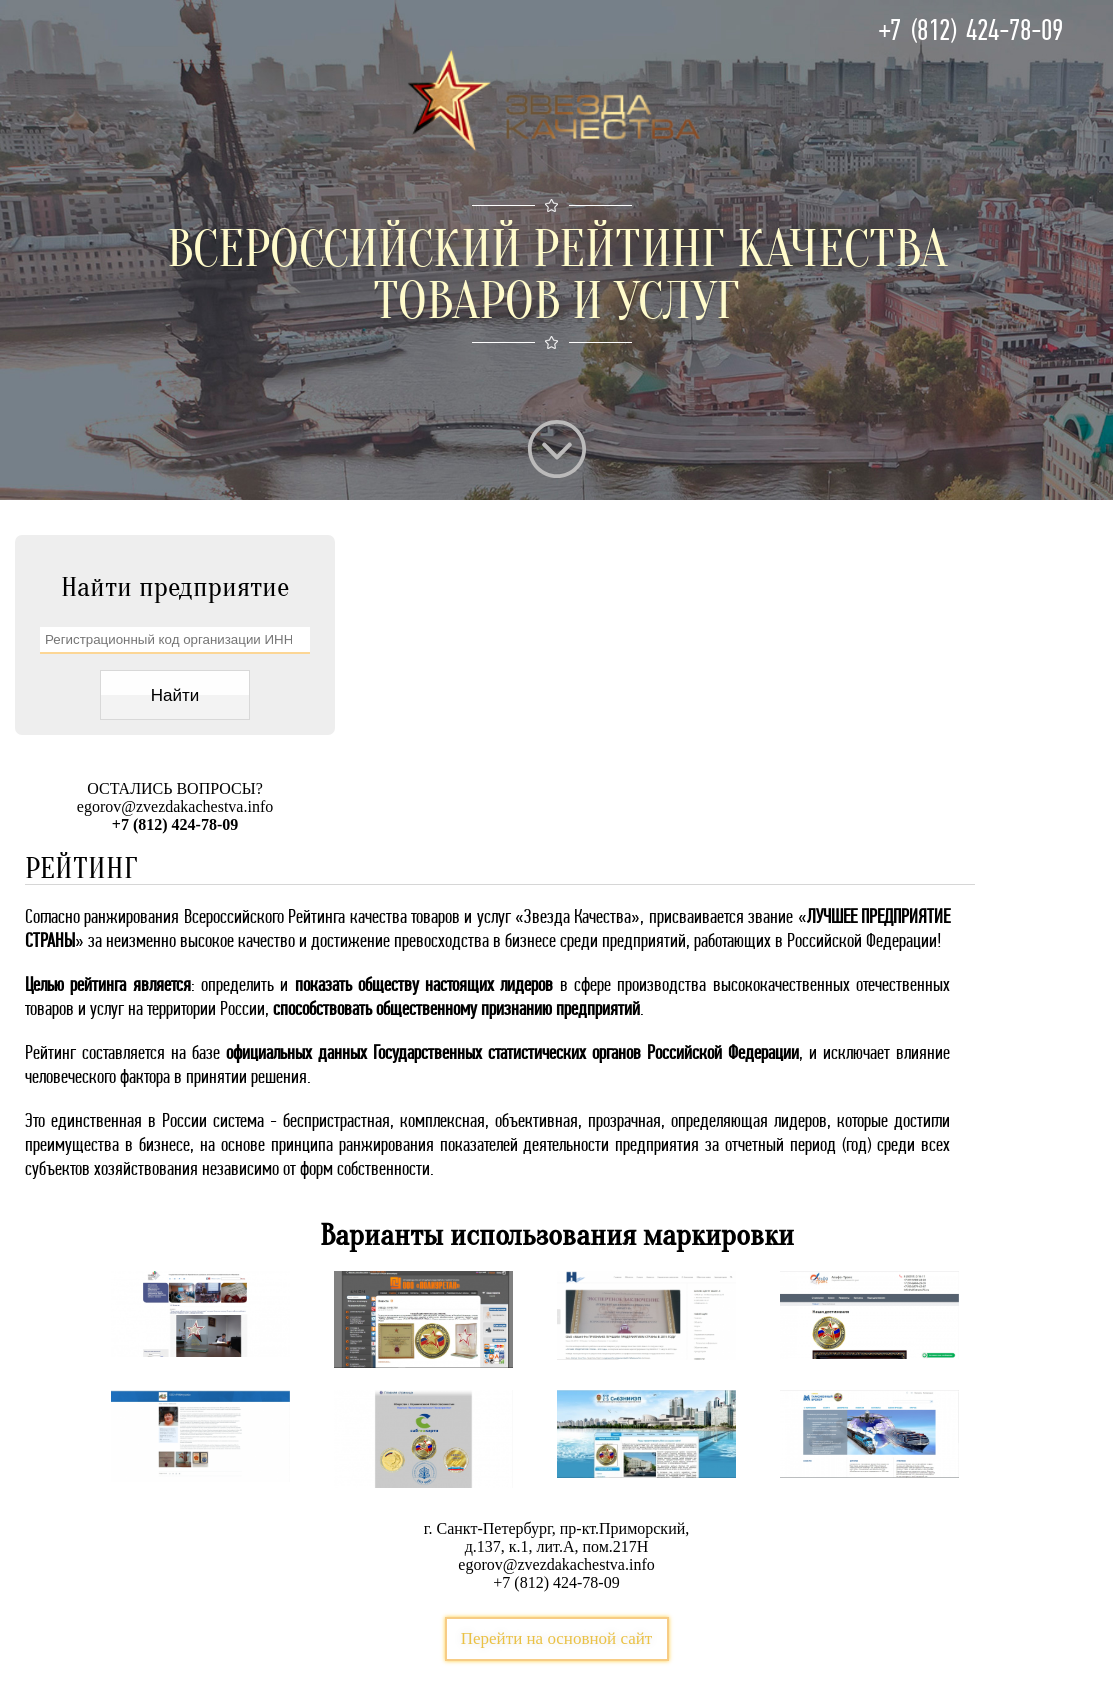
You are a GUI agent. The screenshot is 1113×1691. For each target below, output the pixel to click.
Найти (175, 695)
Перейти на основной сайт (557, 1638)
